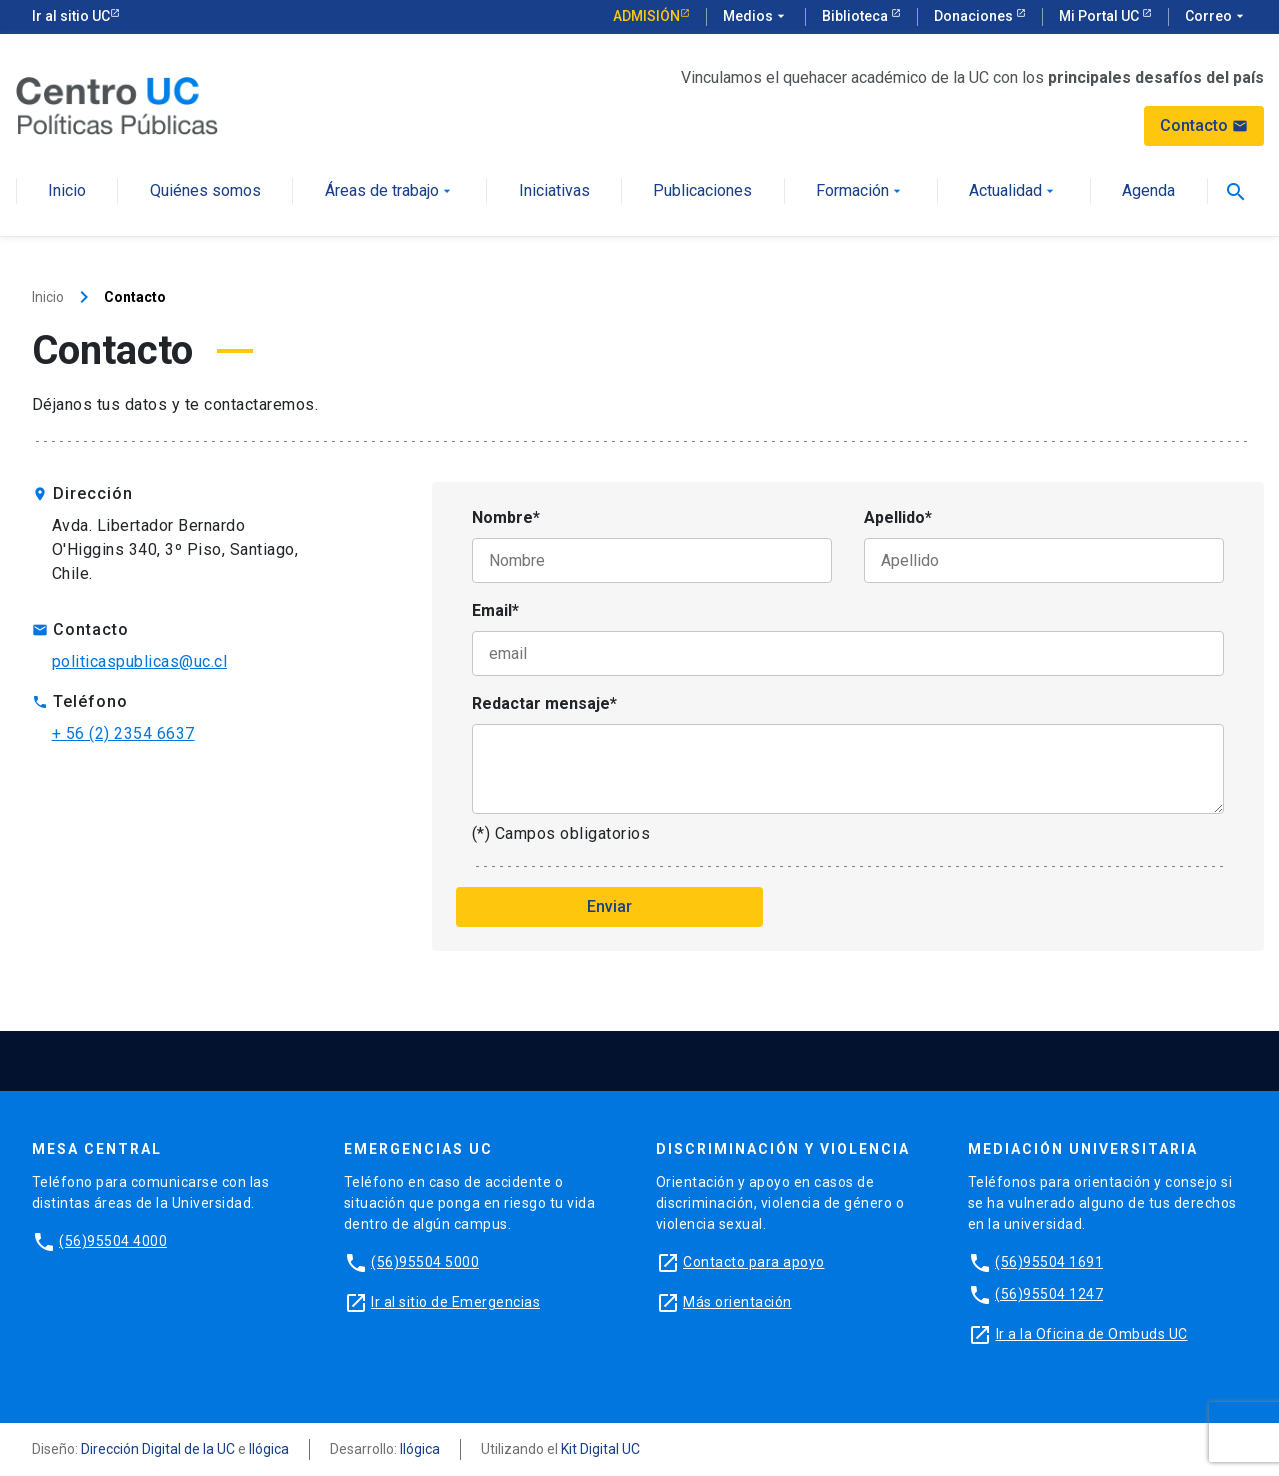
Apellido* (898, 517)
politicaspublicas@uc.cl (140, 661)
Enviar (609, 906)
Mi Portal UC (1100, 16)
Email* (495, 610)
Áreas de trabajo (390, 191)
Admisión (646, 16)
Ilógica (269, 1449)
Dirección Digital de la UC (158, 1449)
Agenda (1148, 191)
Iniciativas (554, 191)
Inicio (67, 191)
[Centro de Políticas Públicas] (117, 104)
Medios (756, 17)
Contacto (1204, 125)
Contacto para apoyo (754, 1262)
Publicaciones (702, 191)
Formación (860, 191)
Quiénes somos (205, 191)
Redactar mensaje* (544, 703)
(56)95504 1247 (1049, 1294)
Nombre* (506, 517)
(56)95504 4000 (113, 1241)
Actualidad (1013, 191)
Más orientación (737, 1302)
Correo (1216, 17)
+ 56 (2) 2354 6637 (123, 733)
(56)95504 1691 (1049, 1262)
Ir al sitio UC (71, 16)
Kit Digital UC (600, 1449)
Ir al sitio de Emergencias (455, 1302)
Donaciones (975, 16)
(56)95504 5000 (425, 1262)
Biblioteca (856, 16)
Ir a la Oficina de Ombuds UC (1092, 1334)
